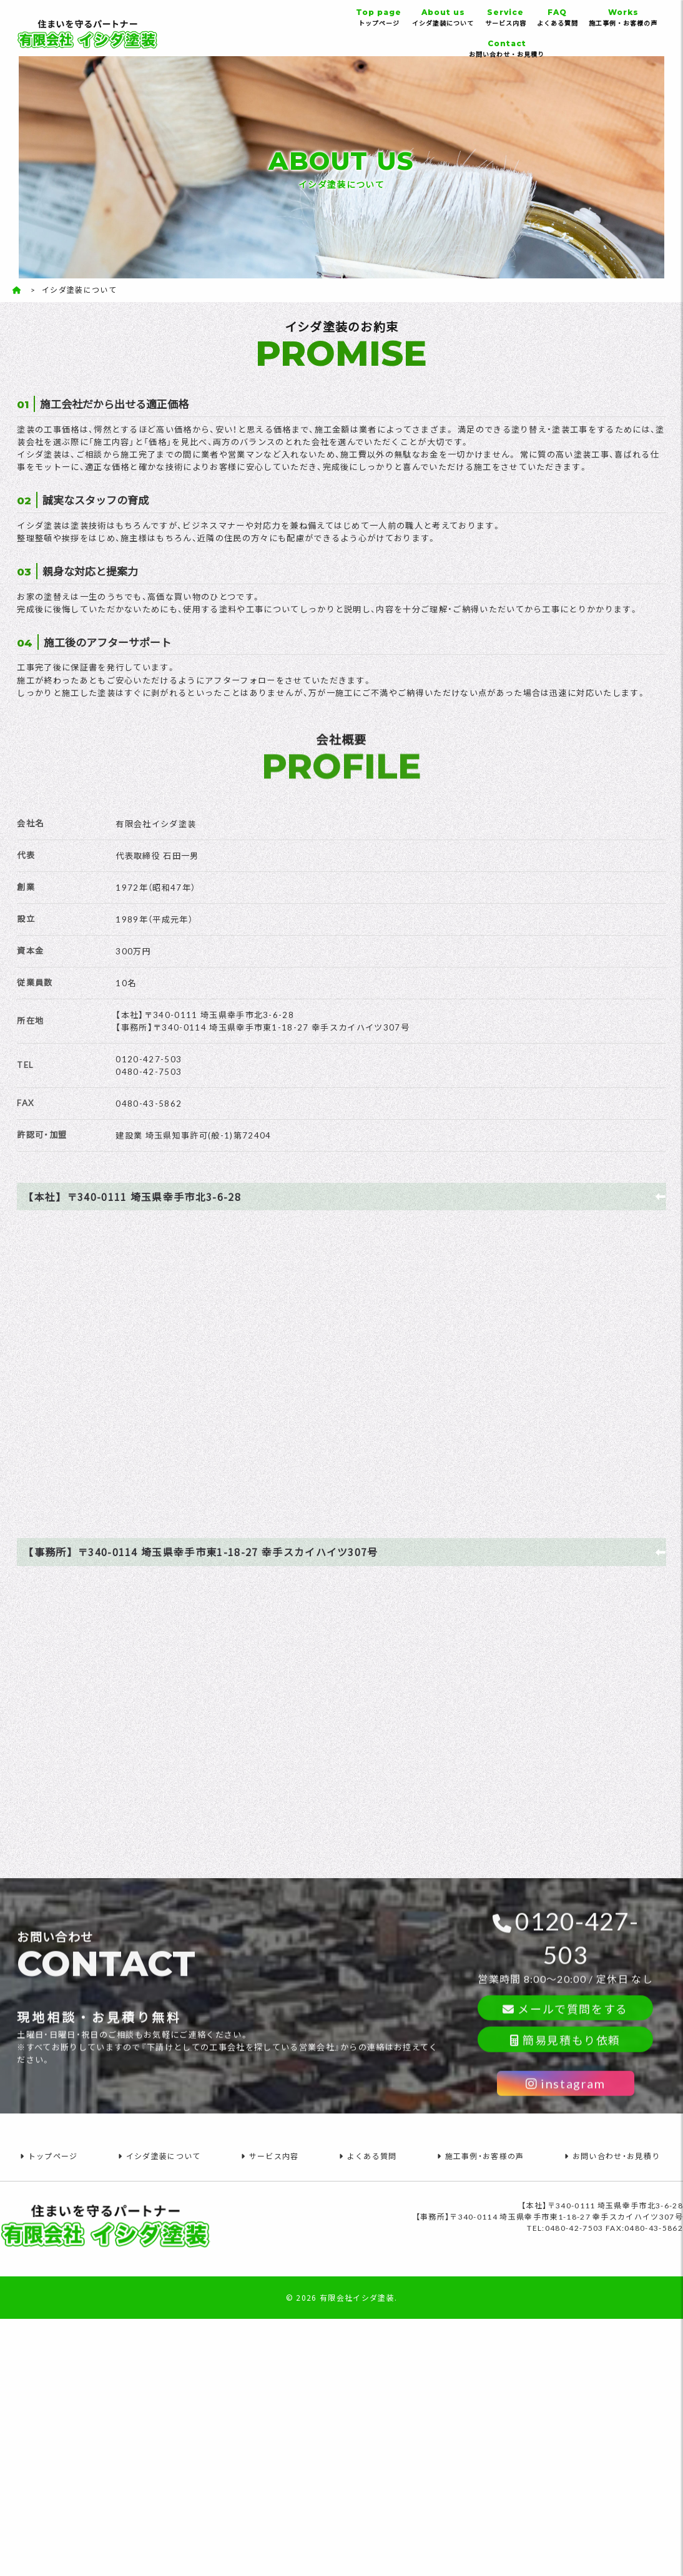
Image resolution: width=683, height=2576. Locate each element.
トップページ (379, 17)
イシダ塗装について (443, 17)
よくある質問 (557, 17)
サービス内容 (505, 17)
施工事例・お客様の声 (622, 17)
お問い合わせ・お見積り (507, 48)
